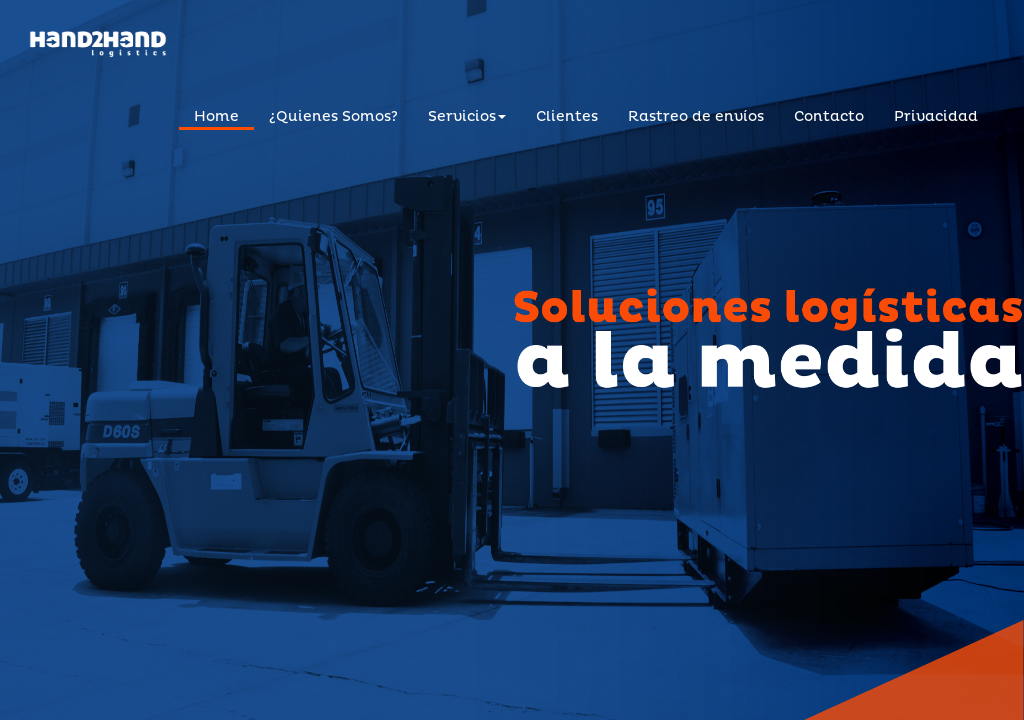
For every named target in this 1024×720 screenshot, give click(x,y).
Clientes (567, 116)
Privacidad (936, 116)
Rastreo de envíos (696, 116)
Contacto (829, 116)
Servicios (467, 116)
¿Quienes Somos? (333, 116)
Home (216, 116)
